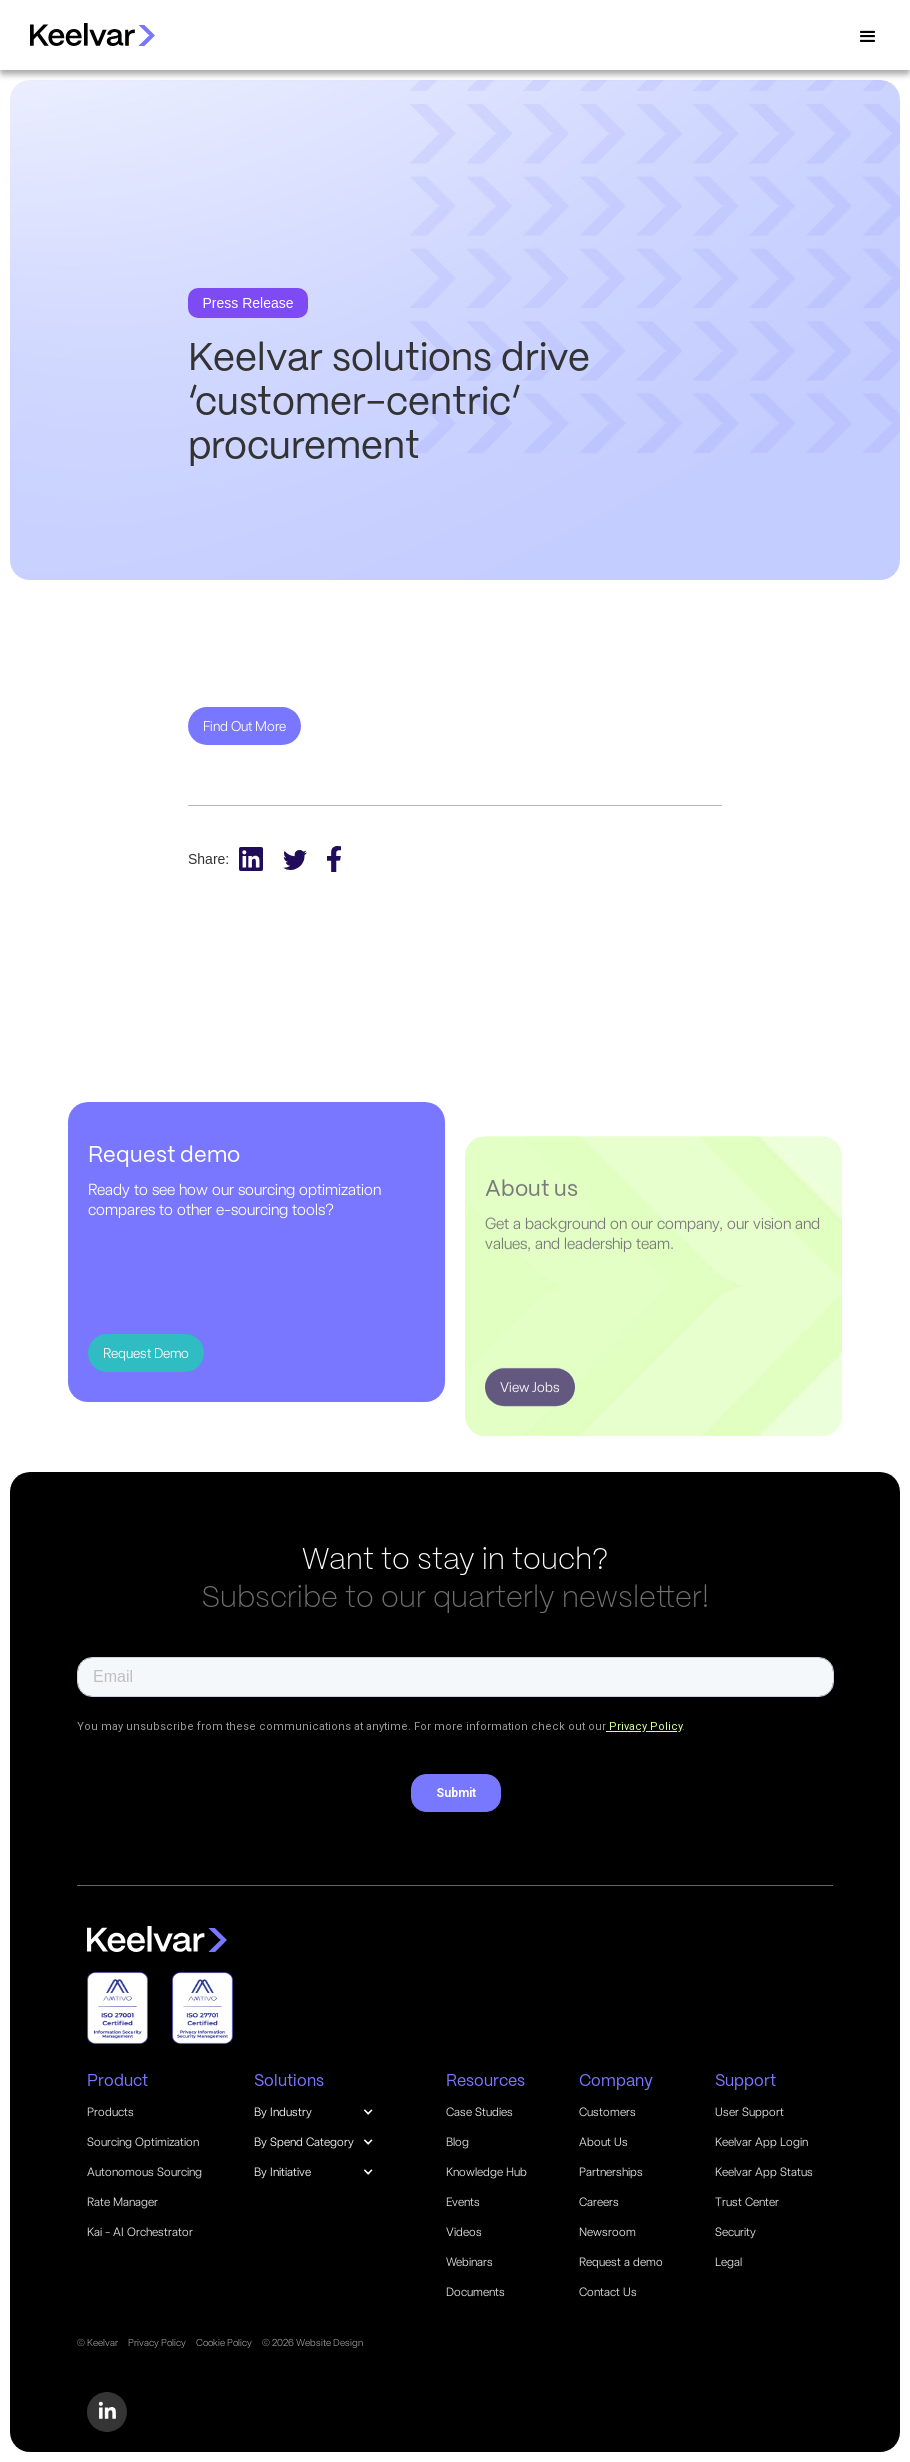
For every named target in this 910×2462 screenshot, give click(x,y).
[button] (868, 37)
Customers (607, 2112)
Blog (457, 2142)
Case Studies (479, 2112)
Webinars (469, 2262)
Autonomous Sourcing (144, 2172)
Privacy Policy (157, 2342)
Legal (728, 2262)
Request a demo (621, 2262)
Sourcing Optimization (143, 2142)
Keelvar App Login (761, 2142)
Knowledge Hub (486, 2172)
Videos (464, 2232)
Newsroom (607, 2232)
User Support (749, 2112)
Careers (599, 2202)
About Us (603, 2142)
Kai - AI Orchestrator (140, 2232)
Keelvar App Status (764, 2172)
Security (735, 2232)
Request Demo (146, 1353)
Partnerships (611, 2172)
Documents (475, 2292)
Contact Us (608, 2292)
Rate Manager (122, 2202)
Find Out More (244, 726)
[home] (82, 34)
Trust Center (747, 2202)
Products (110, 2112)
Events (463, 2202)
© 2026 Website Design (312, 2342)
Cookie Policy (224, 2342)
